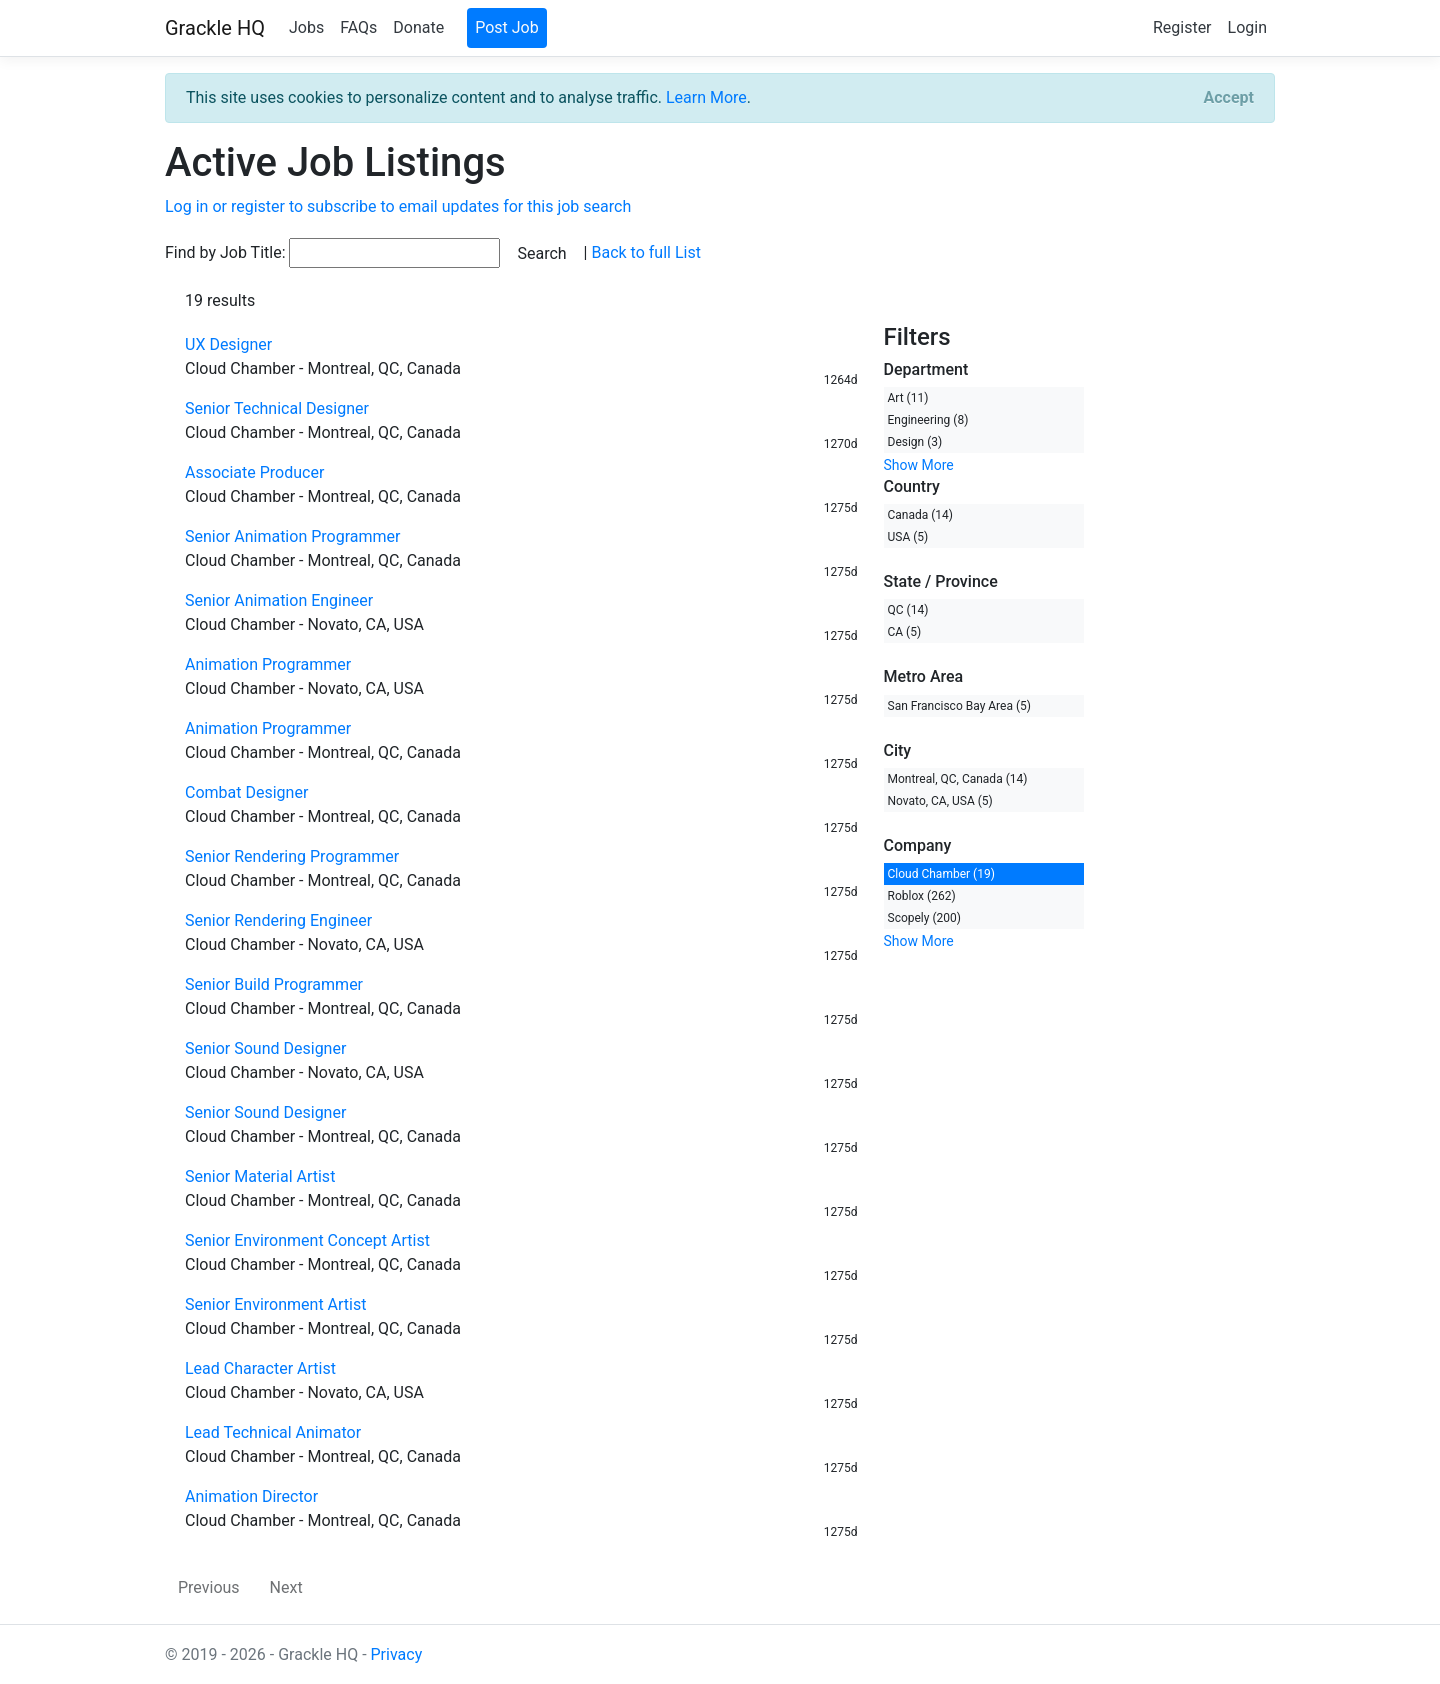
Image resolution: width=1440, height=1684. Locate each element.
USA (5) (908, 537)
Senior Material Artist (260, 1176)
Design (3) (915, 442)
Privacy (397, 1654)
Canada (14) (921, 515)
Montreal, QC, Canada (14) (958, 779)
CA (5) (905, 632)
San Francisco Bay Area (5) (959, 706)
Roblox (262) (922, 896)
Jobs (306, 27)
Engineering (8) (928, 420)
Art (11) (908, 398)
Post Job (507, 27)
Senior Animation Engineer (279, 600)
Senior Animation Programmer (292, 536)
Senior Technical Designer (277, 408)
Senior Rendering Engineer (278, 920)
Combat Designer (246, 792)
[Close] (1229, 98)
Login (1247, 27)
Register (1182, 27)
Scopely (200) (924, 918)
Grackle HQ (215, 28)
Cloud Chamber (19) (941, 874)
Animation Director (251, 1496)
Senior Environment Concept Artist (307, 1240)
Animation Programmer (268, 664)
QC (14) (908, 610)
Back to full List (645, 252)
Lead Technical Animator (273, 1432)
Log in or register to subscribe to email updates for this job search (398, 206)
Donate (418, 27)
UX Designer (228, 344)
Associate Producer (254, 472)
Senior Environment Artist (275, 1304)
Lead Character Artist (260, 1368)
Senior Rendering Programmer (292, 856)
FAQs (358, 27)
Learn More (706, 97)
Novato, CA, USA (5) (940, 801)
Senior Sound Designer (265, 1048)
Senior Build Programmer (274, 984)
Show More (919, 465)
